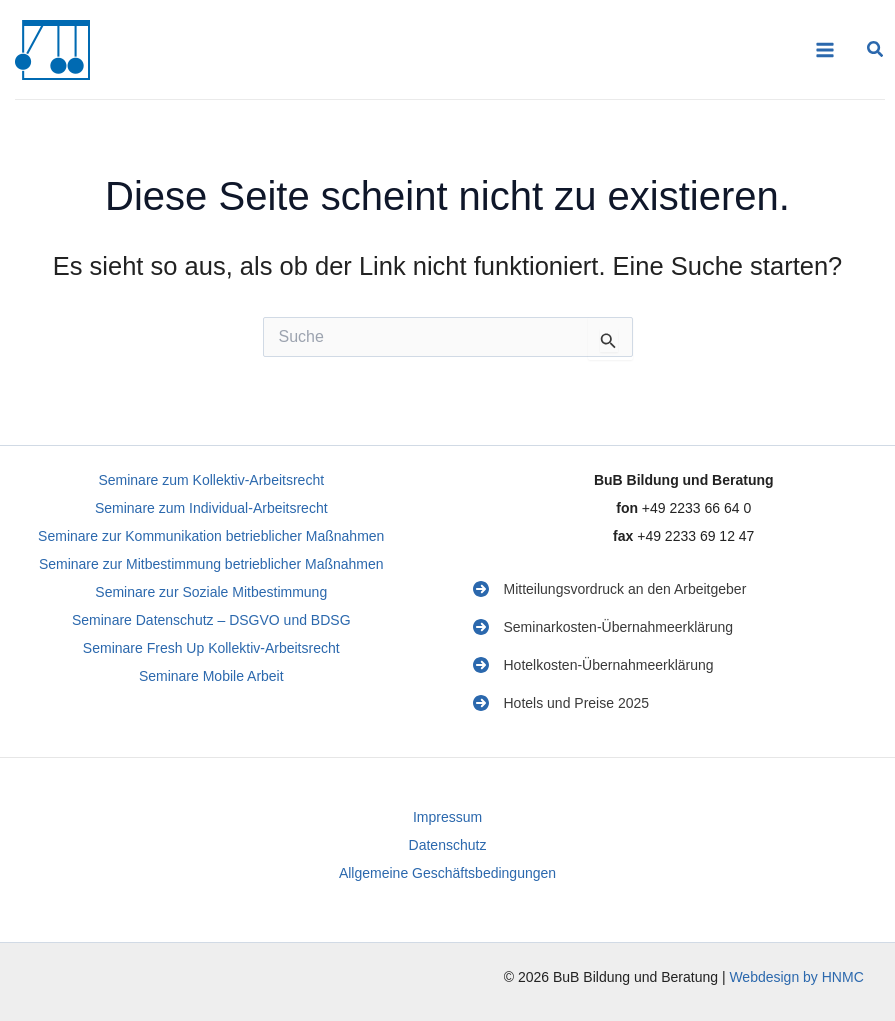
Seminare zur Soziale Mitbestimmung (211, 592)
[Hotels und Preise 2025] (561, 703)
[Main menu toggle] (825, 50)
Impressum (447, 817)
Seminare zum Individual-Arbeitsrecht (211, 508)
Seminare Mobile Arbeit (211, 676)
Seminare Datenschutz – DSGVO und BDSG (211, 620)
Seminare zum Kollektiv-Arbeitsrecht (211, 480)
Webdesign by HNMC (796, 977)
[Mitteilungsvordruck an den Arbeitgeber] (610, 589)
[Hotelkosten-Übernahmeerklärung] (593, 665)
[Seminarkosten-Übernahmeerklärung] (603, 627)
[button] (876, 52)
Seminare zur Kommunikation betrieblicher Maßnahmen (211, 536)
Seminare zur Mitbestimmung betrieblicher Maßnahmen (211, 564)
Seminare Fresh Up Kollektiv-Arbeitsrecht (211, 648)
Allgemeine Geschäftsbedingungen (447, 873)
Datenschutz (448, 845)
